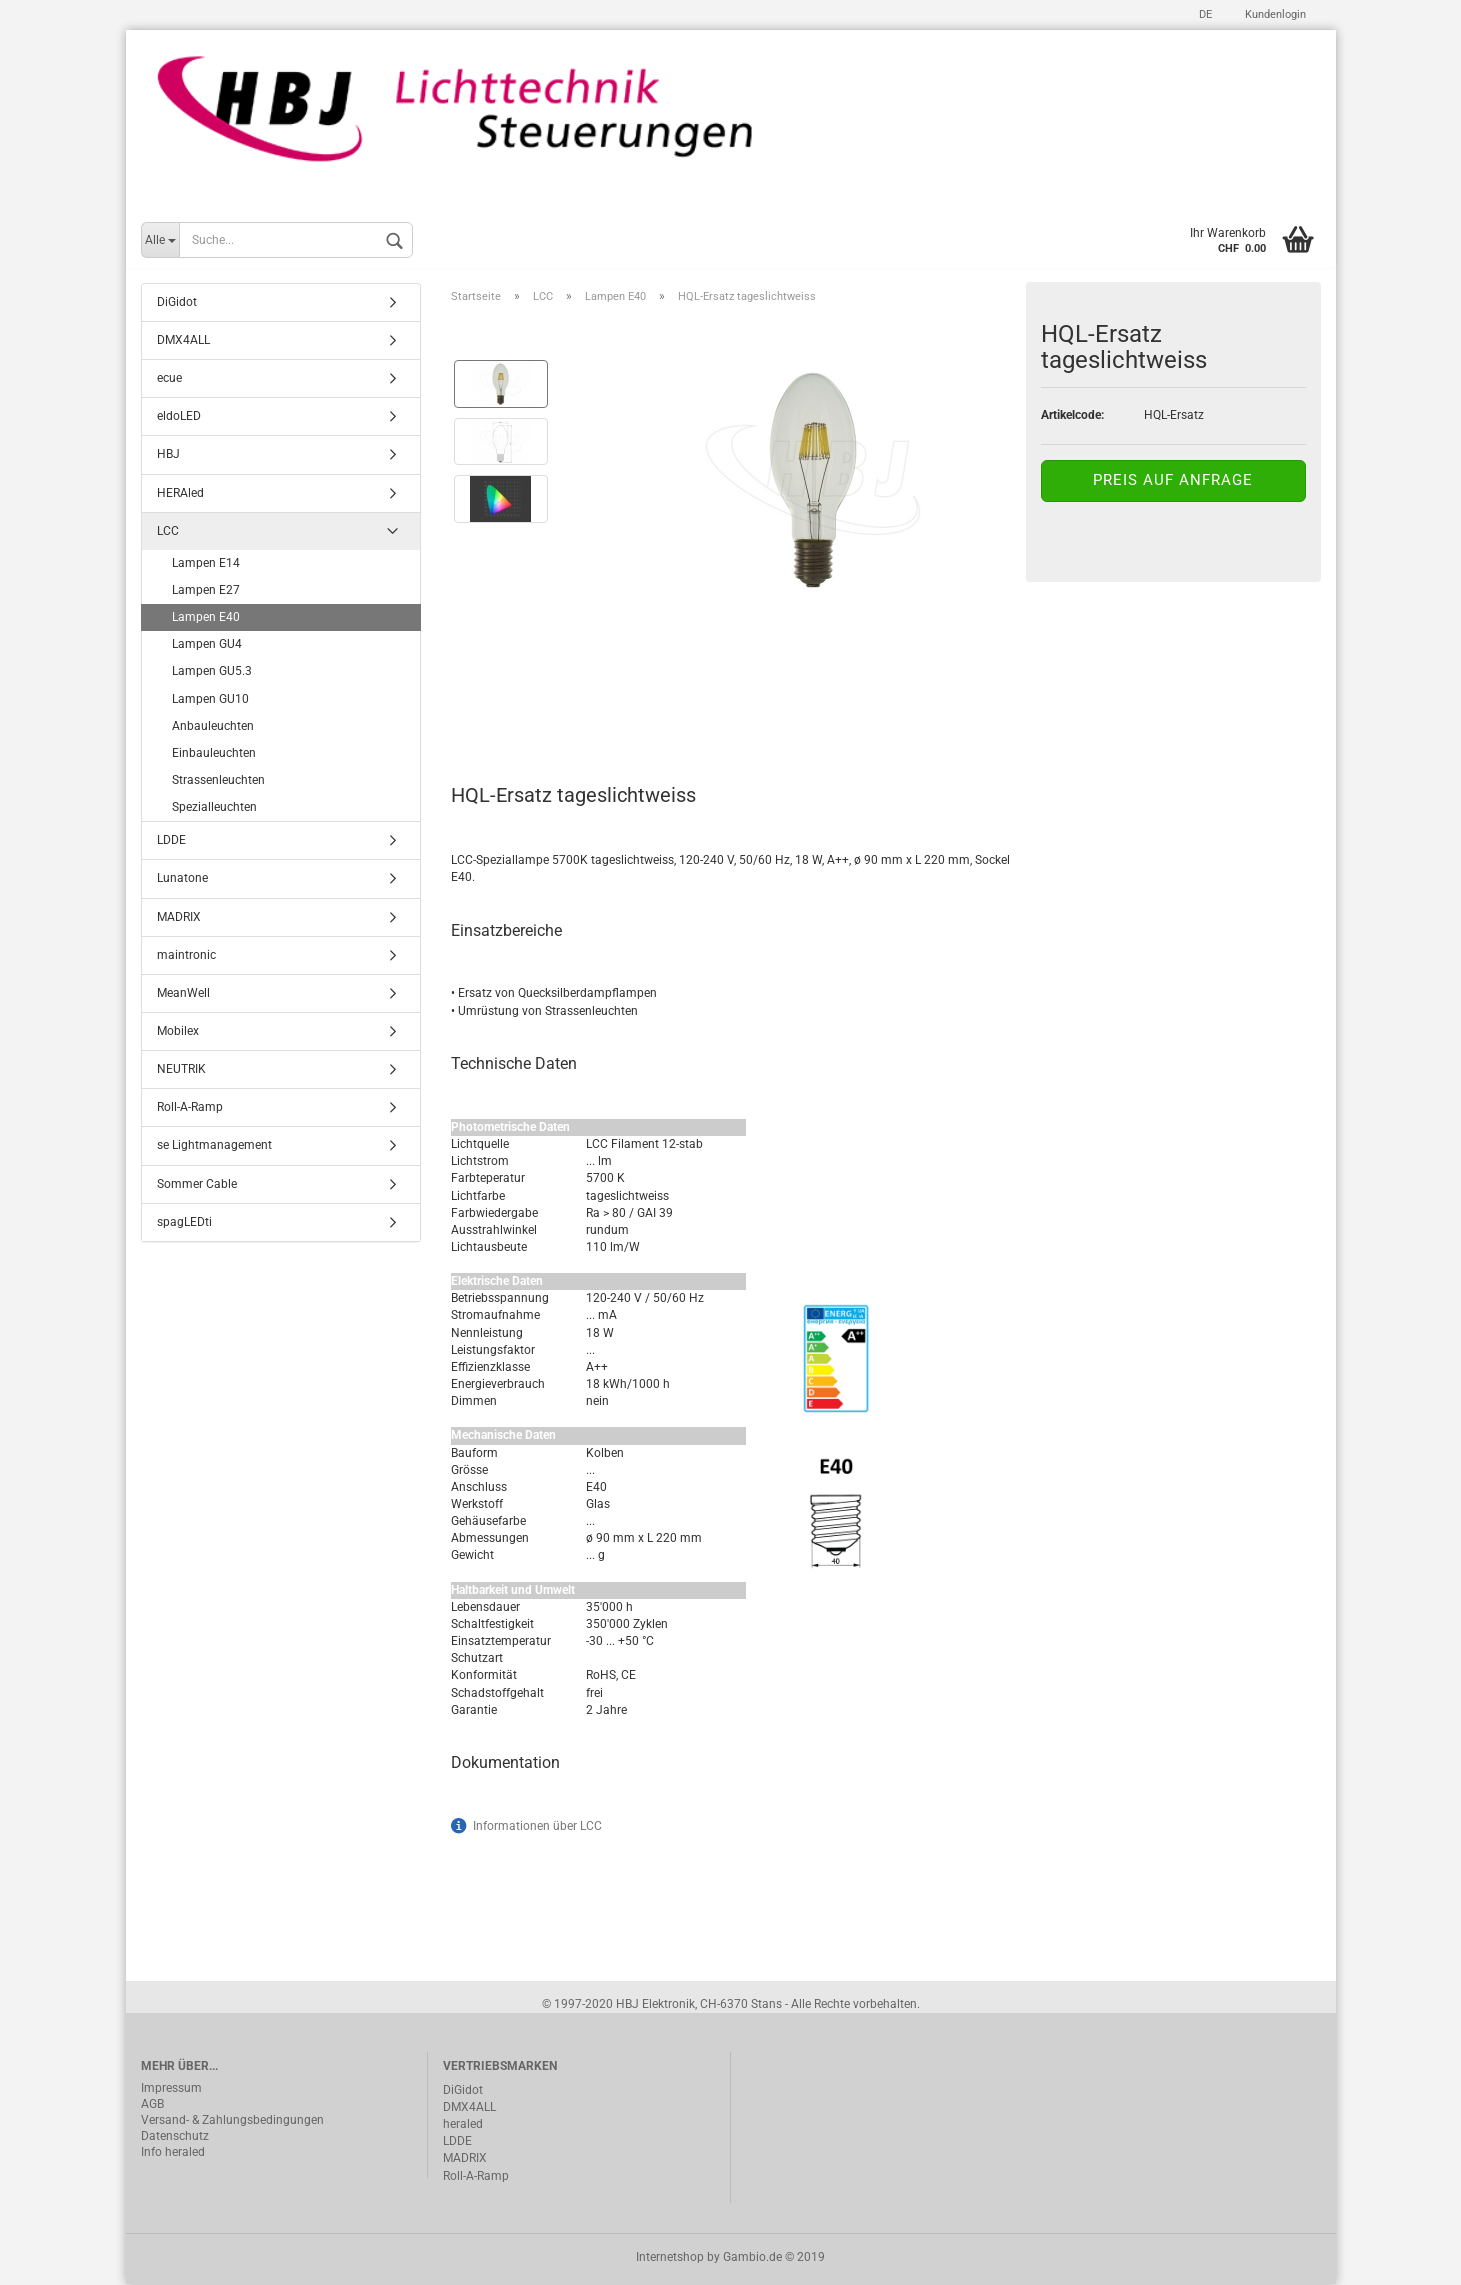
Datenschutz (175, 2138)
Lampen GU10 (210, 700)
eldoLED (179, 418)
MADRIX (179, 918)
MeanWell (183, 995)
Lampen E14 (206, 565)
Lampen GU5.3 (212, 673)
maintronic (186, 956)
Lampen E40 (206, 619)
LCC (168, 532)
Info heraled (173, 2154)
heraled (463, 2126)
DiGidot (177, 304)
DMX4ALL (183, 342)
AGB (152, 2106)
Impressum (171, 2090)
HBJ (168, 456)
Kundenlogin (1274, 14)
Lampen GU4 (207, 646)
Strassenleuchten (218, 782)
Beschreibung (526, 709)
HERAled (180, 494)
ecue (169, 380)
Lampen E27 (206, 592)
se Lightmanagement (214, 1147)
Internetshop (670, 2258)
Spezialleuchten (214, 809)
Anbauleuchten (213, 727)
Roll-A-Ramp (190, 1109)
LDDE (171, 842)
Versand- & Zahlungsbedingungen (232, 2122)
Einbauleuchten (214, 755)
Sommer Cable (197, 1185)
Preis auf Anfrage (1173, 482)
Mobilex (178, 1033)
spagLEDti (184, 1223)
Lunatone (182, 880)
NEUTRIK (181, 1071)
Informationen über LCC (537, 1827)
